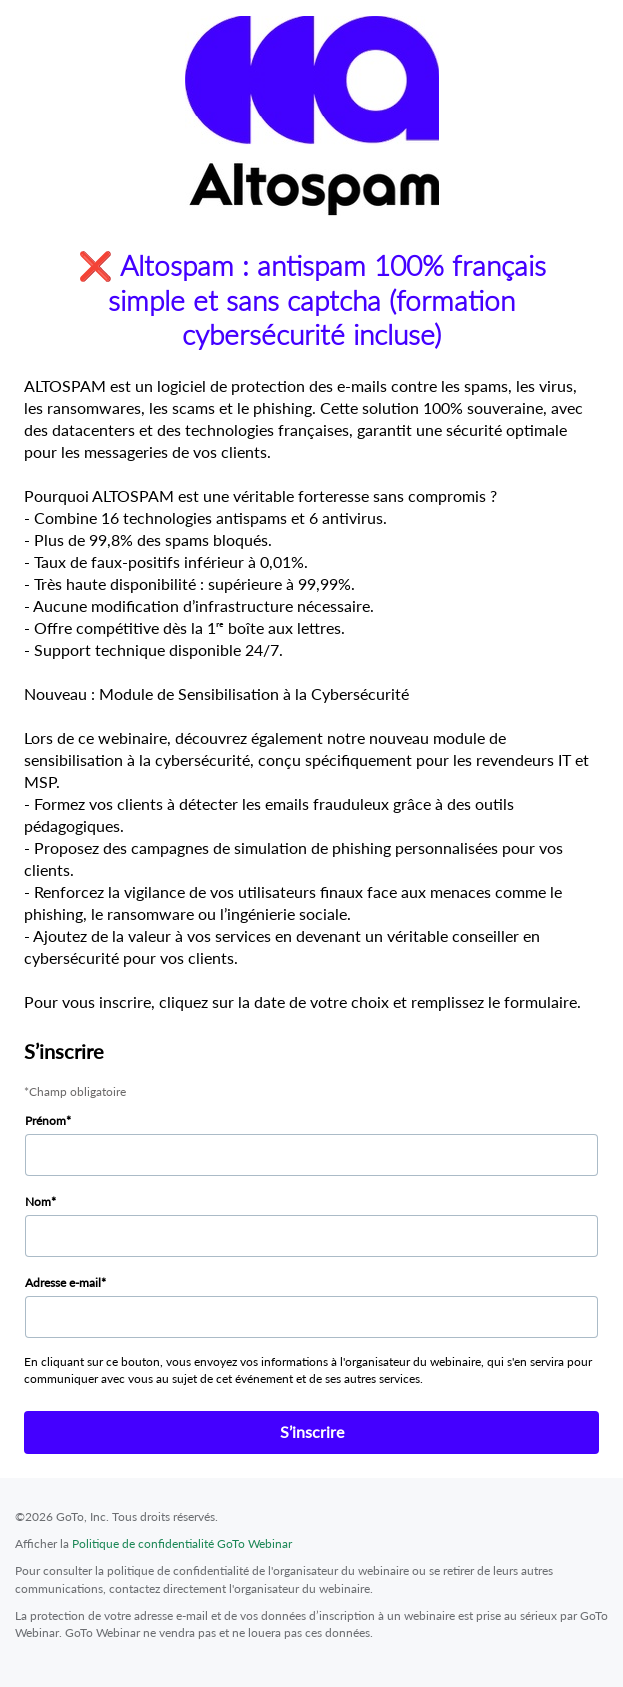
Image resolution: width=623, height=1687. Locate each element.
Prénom (45, 1120)
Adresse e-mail (63, 1282)
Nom (38, 1201)
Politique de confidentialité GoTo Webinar (182, 1543)
